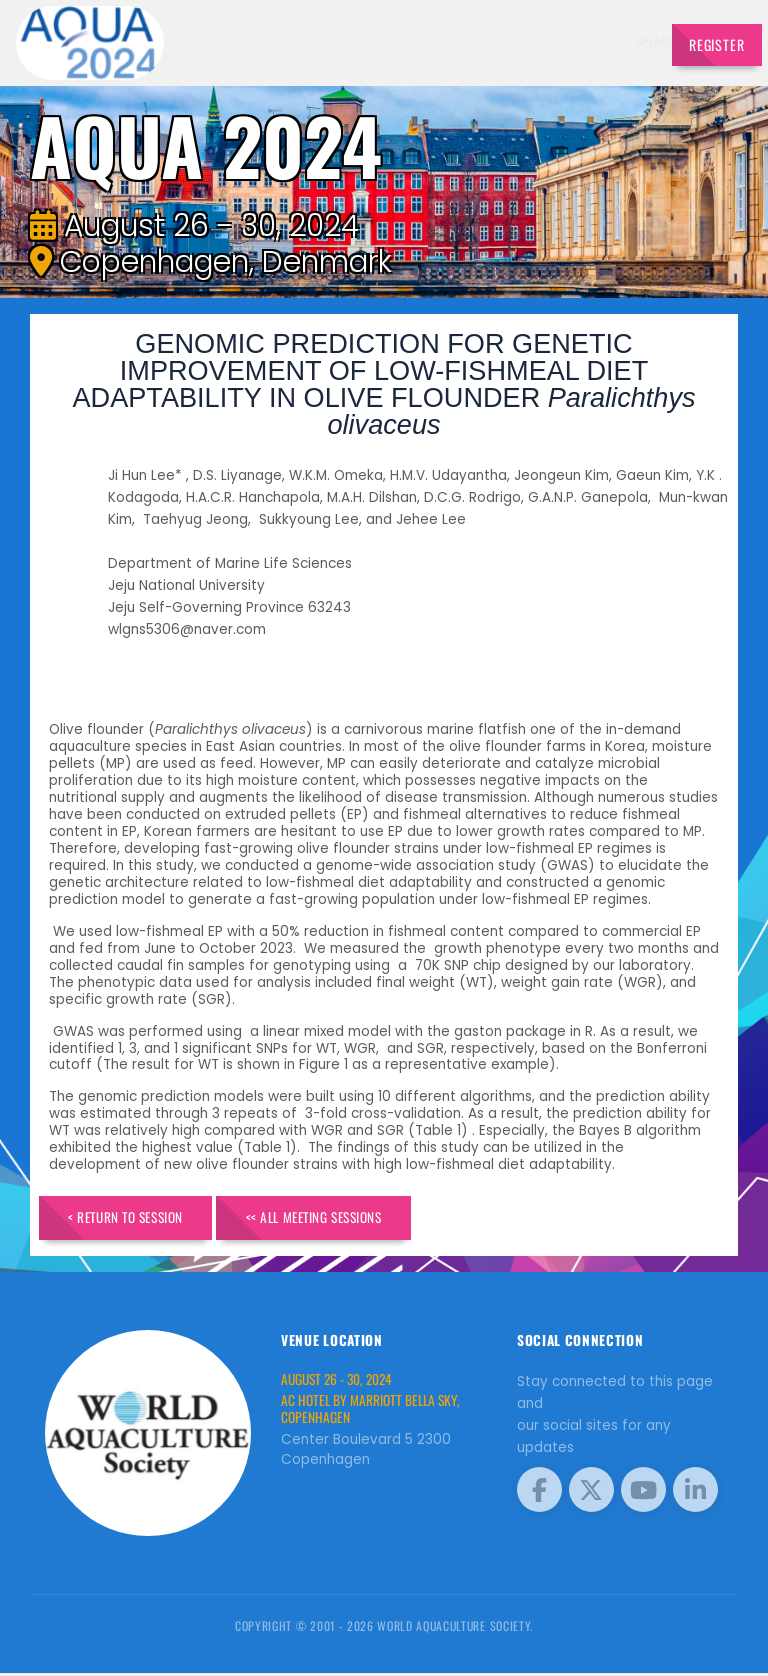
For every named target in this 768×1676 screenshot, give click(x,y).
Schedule (432, 40)
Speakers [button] (285, 40)
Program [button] (554, 40)
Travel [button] (614, 40)
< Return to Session (138, 1219)
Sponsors (494, 40)
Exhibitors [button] (359, 40)
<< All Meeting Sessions (352, 1219)
